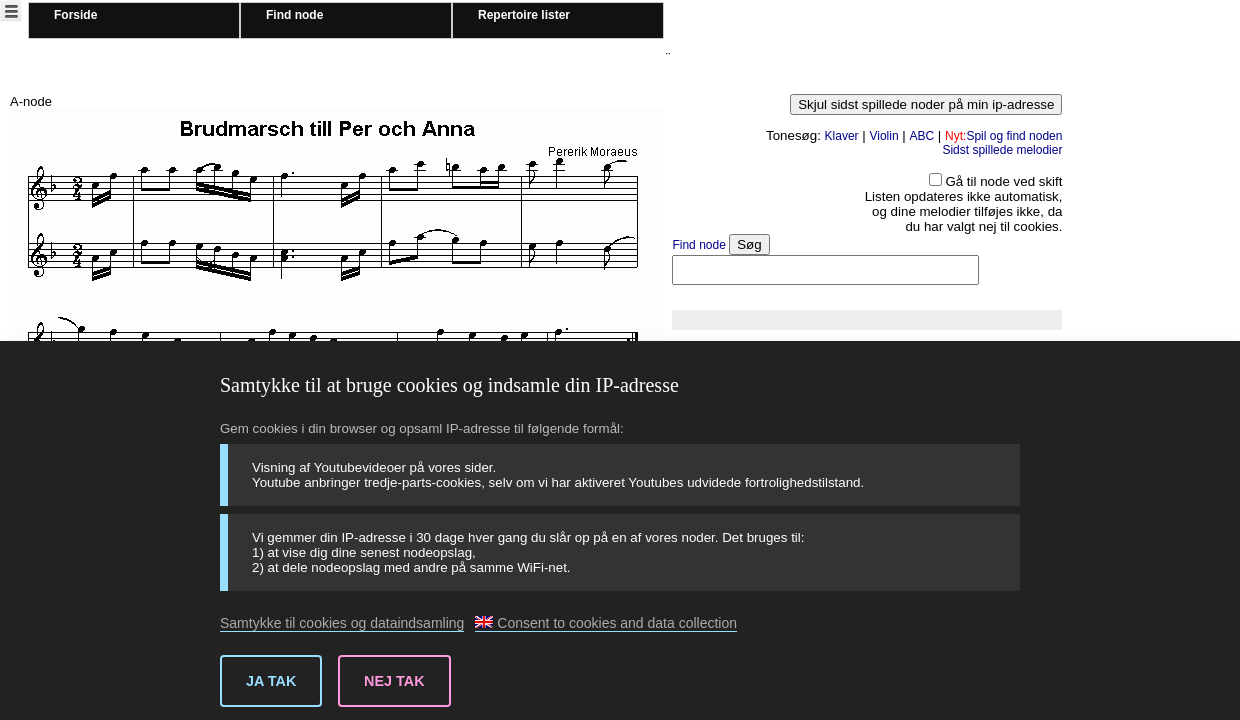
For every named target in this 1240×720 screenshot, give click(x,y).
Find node (294, 15)
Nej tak (394, 681)
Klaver (842, 136)
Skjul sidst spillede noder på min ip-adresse (926, 104)
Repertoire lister (524, 15)
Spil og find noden (1003, 136)
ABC (921, 136)
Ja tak (271, 681)
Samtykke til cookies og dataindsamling (342, 623)
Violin (883, 136)
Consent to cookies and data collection (606, 623)
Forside (75, 15)
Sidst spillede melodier (1002, 150)
